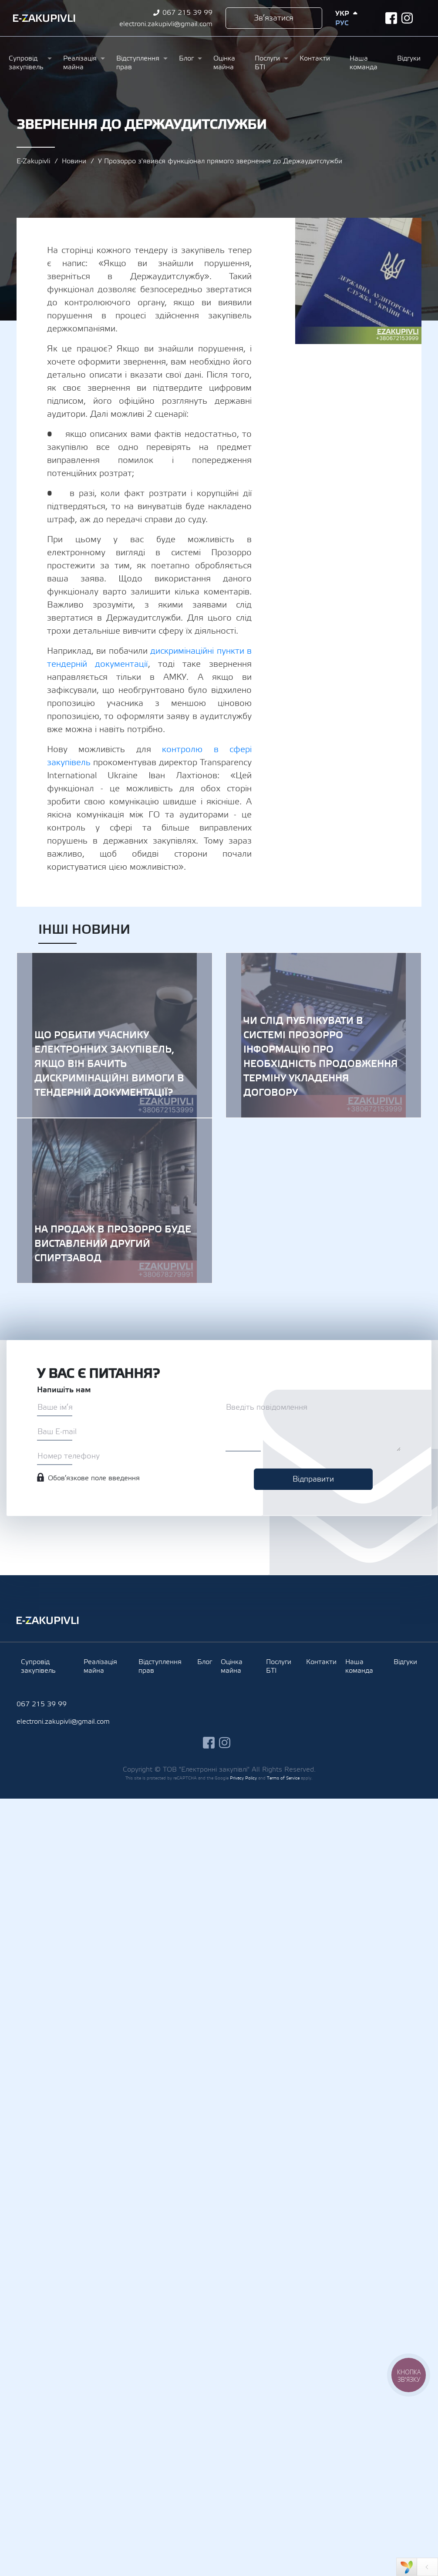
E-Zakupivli (33, 161)
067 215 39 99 (187, 12)
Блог (186, 58)
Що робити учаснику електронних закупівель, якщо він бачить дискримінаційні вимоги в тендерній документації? (114, 1035)
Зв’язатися (273, 18)
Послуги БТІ (267, 62)
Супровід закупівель (26, 62)
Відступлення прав (137, 62)
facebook (391, 18)
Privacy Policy (243, 1778)
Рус (341, 23)
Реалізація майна (80, 62)
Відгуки (409, 58)
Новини (74, 161)
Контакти (315, 58)
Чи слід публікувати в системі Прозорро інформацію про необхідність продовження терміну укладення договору (323, 1035)
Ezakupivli (44, 18)
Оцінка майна (224, 62)
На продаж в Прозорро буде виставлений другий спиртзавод (114, 1200)
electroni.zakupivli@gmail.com (165, 24)
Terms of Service (283, 1778)
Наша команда (363, 62)
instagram (407, 18)
